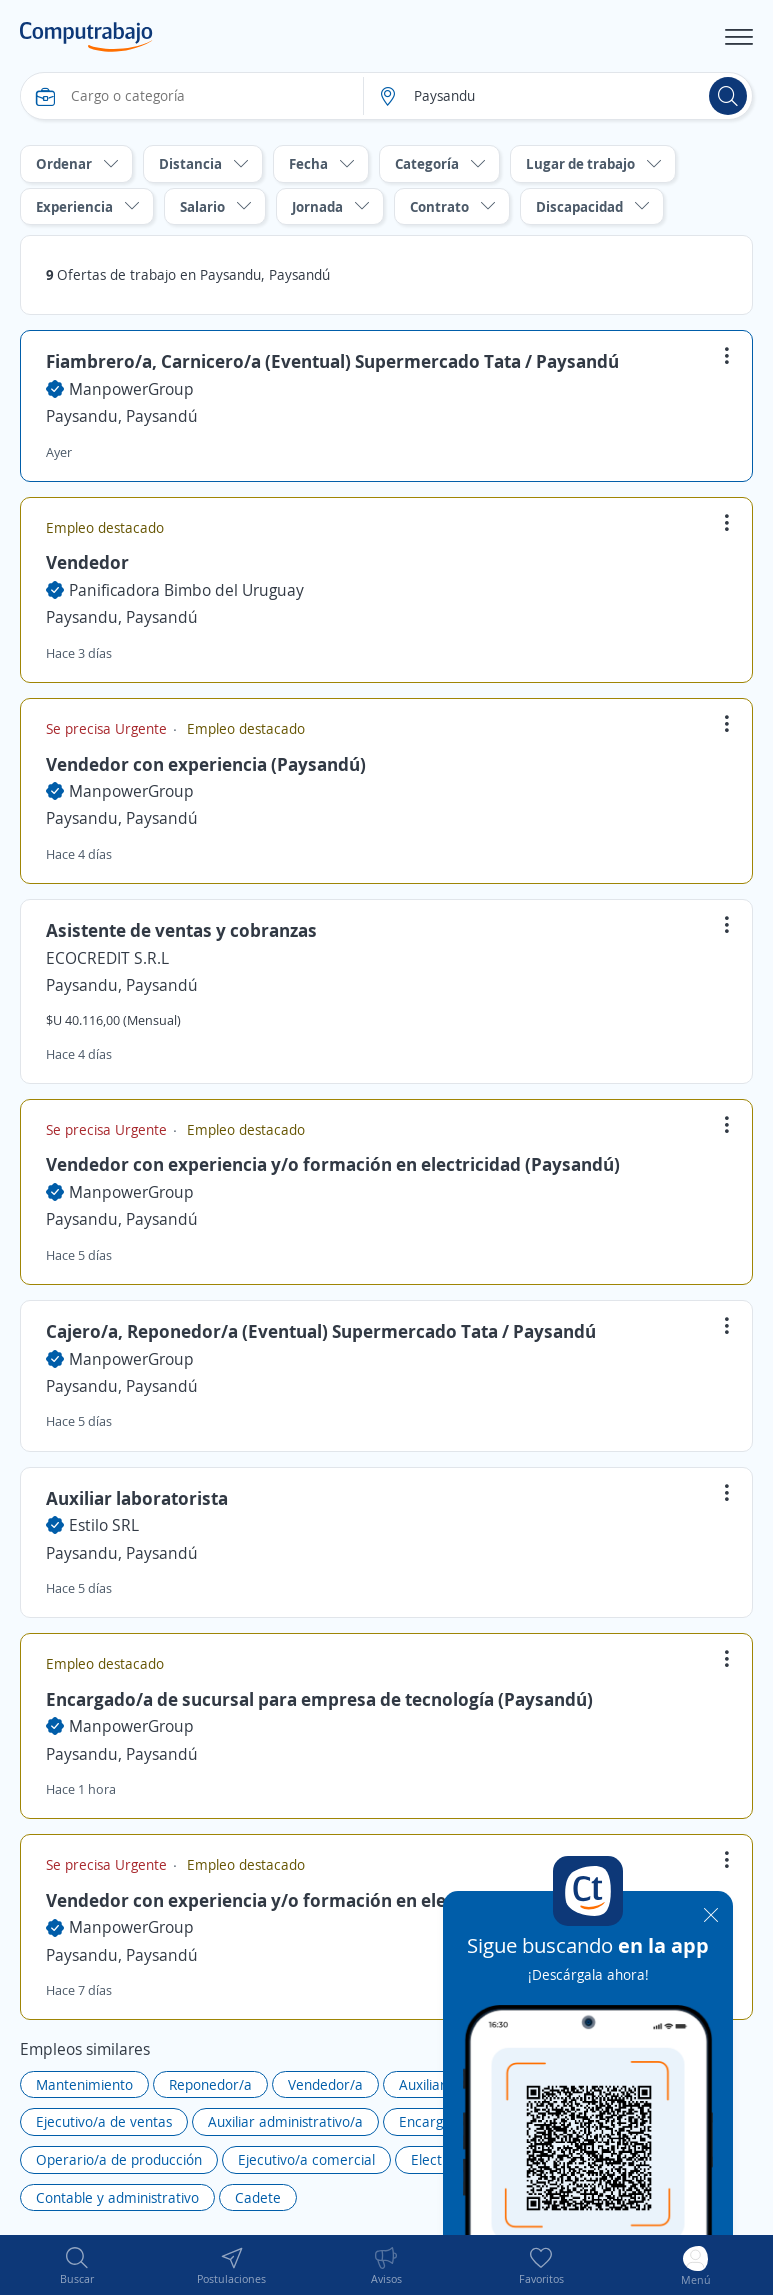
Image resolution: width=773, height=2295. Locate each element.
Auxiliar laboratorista (137, 1498)
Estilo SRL (104, 1525)
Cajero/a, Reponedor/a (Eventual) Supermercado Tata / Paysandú (321, 1331)
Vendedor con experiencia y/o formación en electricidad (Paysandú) (333, 1164)
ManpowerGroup (131, 389)
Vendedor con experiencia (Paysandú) (206, 764)
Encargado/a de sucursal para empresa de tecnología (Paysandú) (319, 1699)
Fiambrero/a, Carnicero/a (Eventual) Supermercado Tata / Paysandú (332, 361)
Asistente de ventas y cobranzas (181, 930)
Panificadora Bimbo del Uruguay (186, 590)
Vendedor (87, 562)
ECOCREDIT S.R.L (107, 958)
